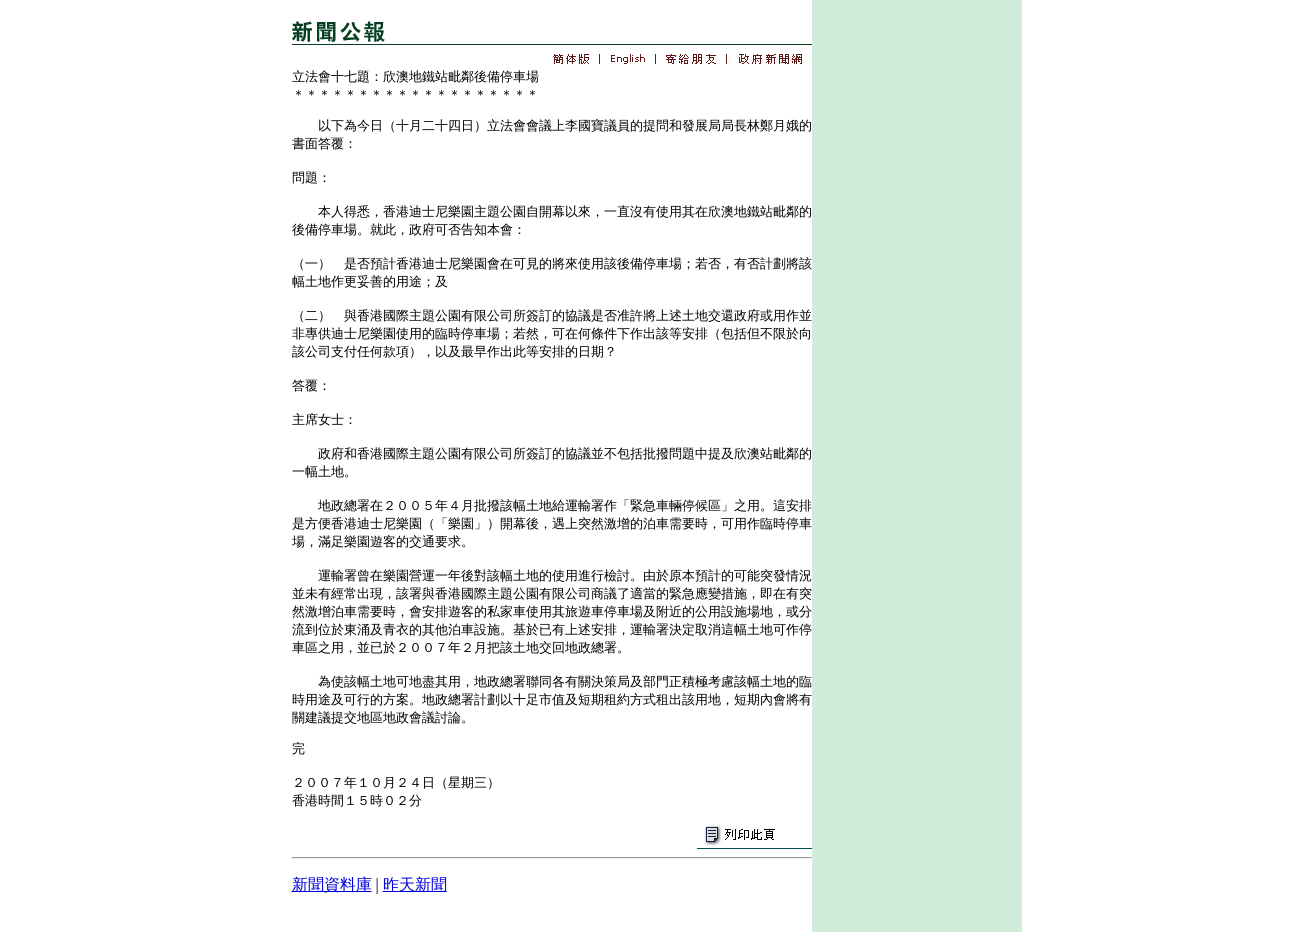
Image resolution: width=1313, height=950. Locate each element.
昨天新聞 (415, 884)
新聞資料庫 (332, 884)
